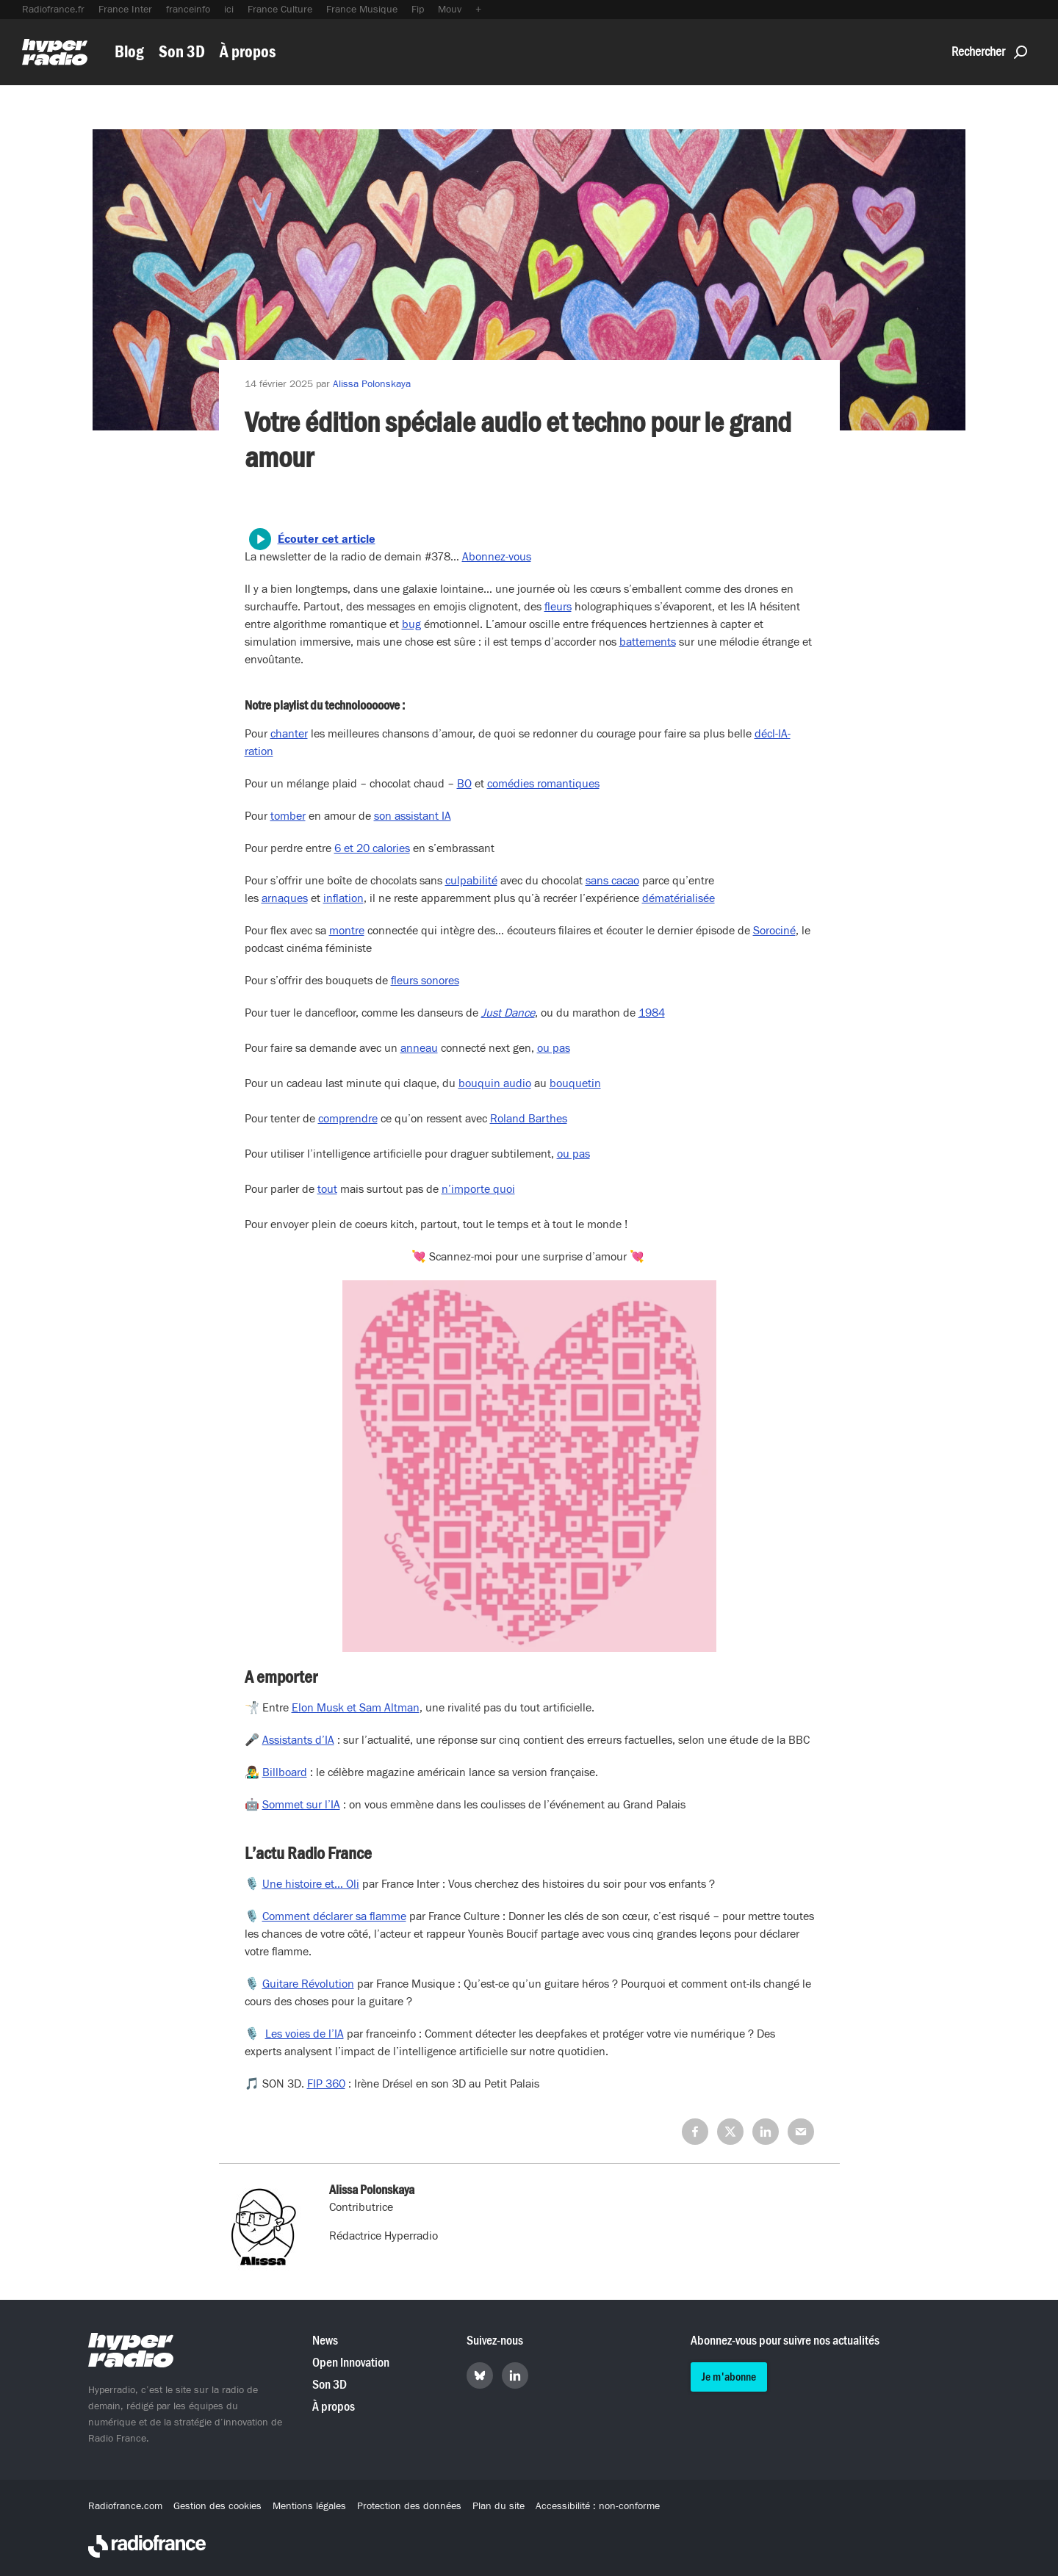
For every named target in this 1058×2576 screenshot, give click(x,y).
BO (464, 783)
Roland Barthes (528, 1118)
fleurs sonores (425, 980)
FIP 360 (326, 2083)
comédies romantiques (543, 783)
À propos (248, 52)
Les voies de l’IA (304, 2034)
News (325, 2340)
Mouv (449, 9)
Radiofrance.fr (53, 9)
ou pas (553, 1048)
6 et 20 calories (372, 848)
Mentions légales (309, 2506)
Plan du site (498, 2506)
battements (647, 642)
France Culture (280, 9)
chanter (289, 733)
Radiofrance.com (125, 2506)
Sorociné (774, 930)
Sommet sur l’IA (301, 1804)
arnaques (285, 898)
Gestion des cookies (217, 2506)
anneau (419, 1048)
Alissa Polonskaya (372, 384)
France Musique (361, 9)
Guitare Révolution (308, 1984)
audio (515, 1083)
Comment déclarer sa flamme (334, 1916)
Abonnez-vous (496, 556)
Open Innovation (350, 2362)
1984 (651, 1013)
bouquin (479, 1083)
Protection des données (409, 2506)
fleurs (558, 606)
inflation (343, 898)
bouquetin (575, 1083)
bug (411, 624)
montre (346, 930)
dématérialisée (678, 898)
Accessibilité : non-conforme (598, 2506)
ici (229, 9)
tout (327, 1189)
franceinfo (188, 9)
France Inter (125, 9)
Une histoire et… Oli (310, 1884)
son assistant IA (412, 816)
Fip (417, 9)
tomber (288, 816)
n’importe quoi (478, 1189)
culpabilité (471, 880)
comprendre (348, 1118)
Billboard (284, 1772)
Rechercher (989, 51)
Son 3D (182, 52)
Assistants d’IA (298, 1740)
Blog (129, 52)
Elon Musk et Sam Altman (356, 1707)
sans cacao (612, 880)
